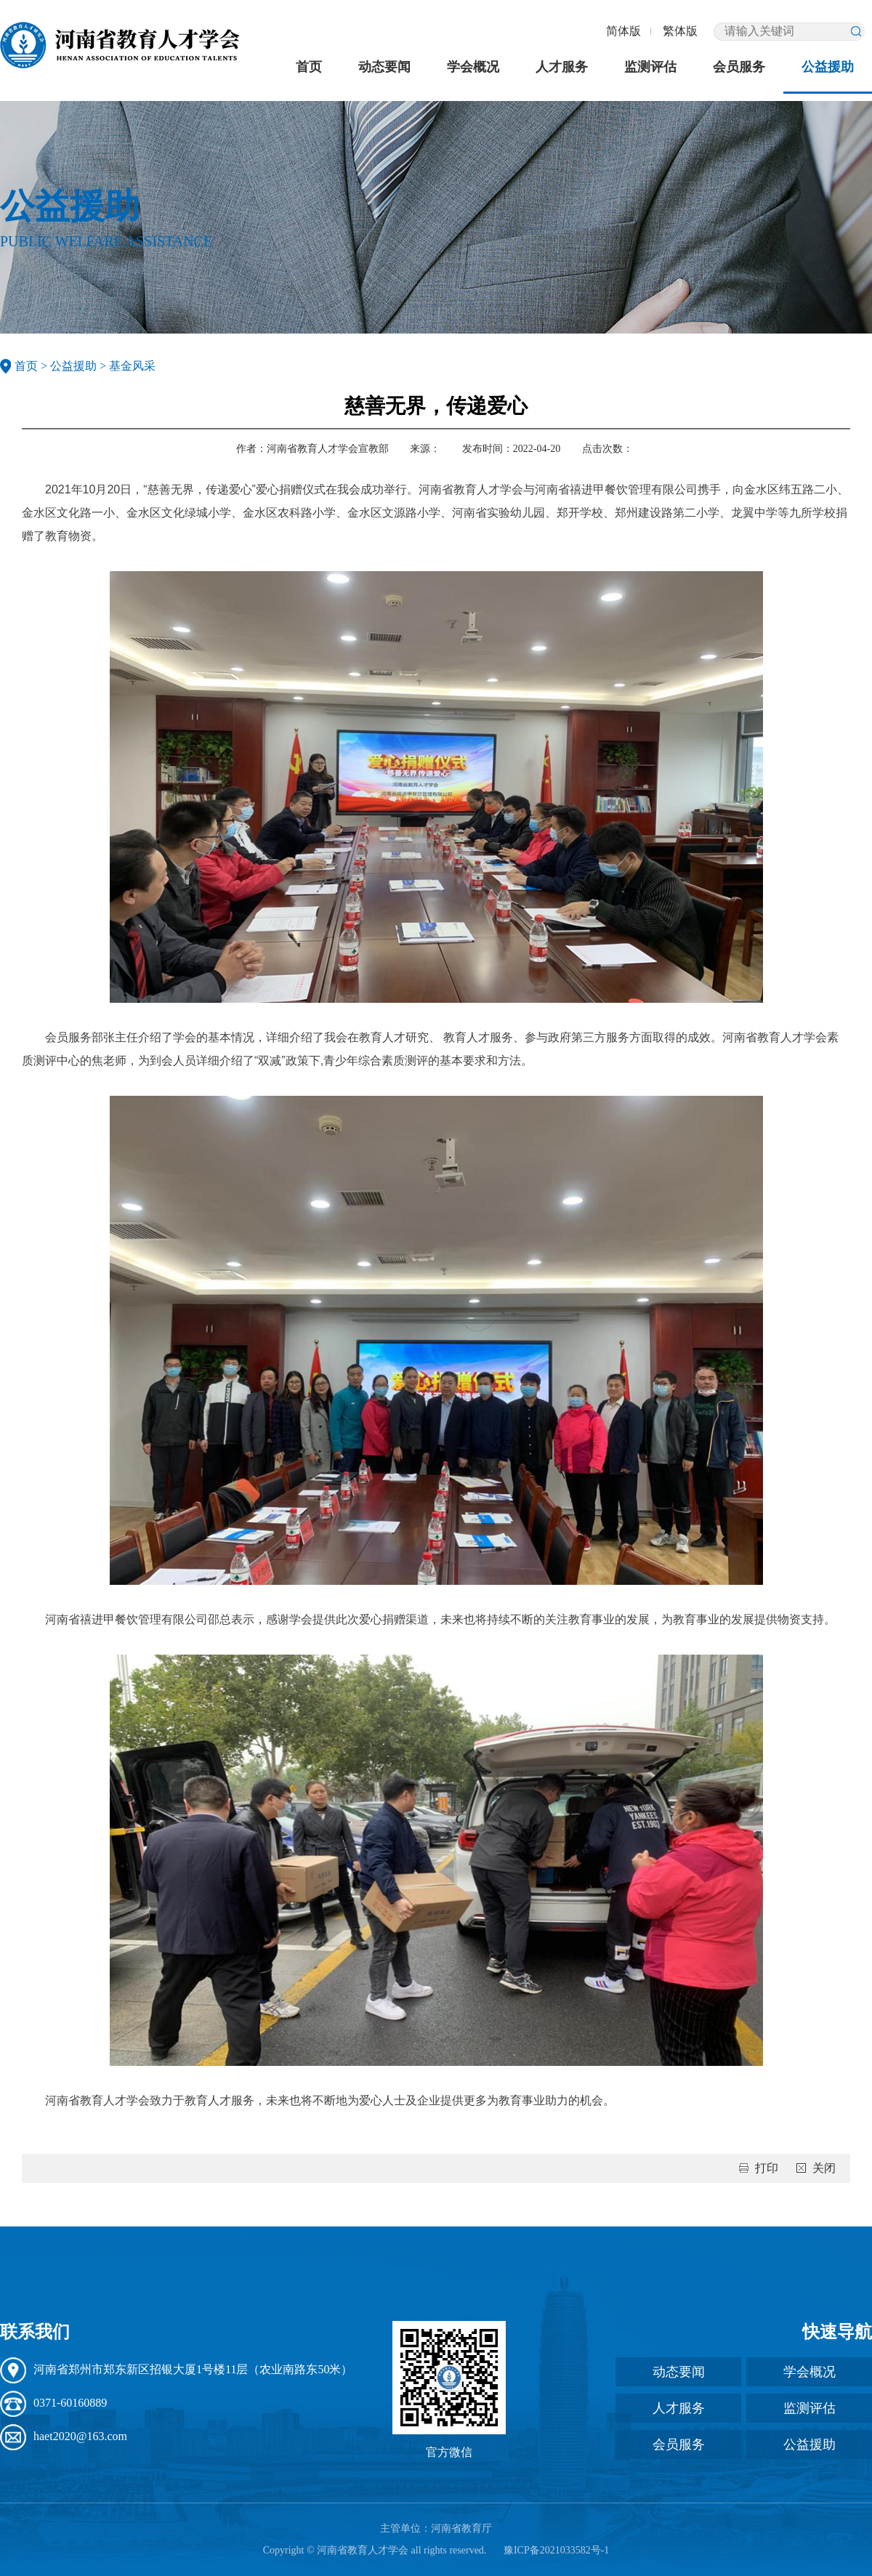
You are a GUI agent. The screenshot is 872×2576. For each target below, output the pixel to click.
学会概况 (473, 67)
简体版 (623, 31)
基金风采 (132, 366)
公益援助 (828, 67)
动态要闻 (384, 67)
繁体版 (680, 31)
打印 (766, 2168)
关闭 (824, 2168)
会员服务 (739, 67)
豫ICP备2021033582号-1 (556, 2550)
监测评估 (650, 67)
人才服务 (562, 67)
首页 (309, 67)
